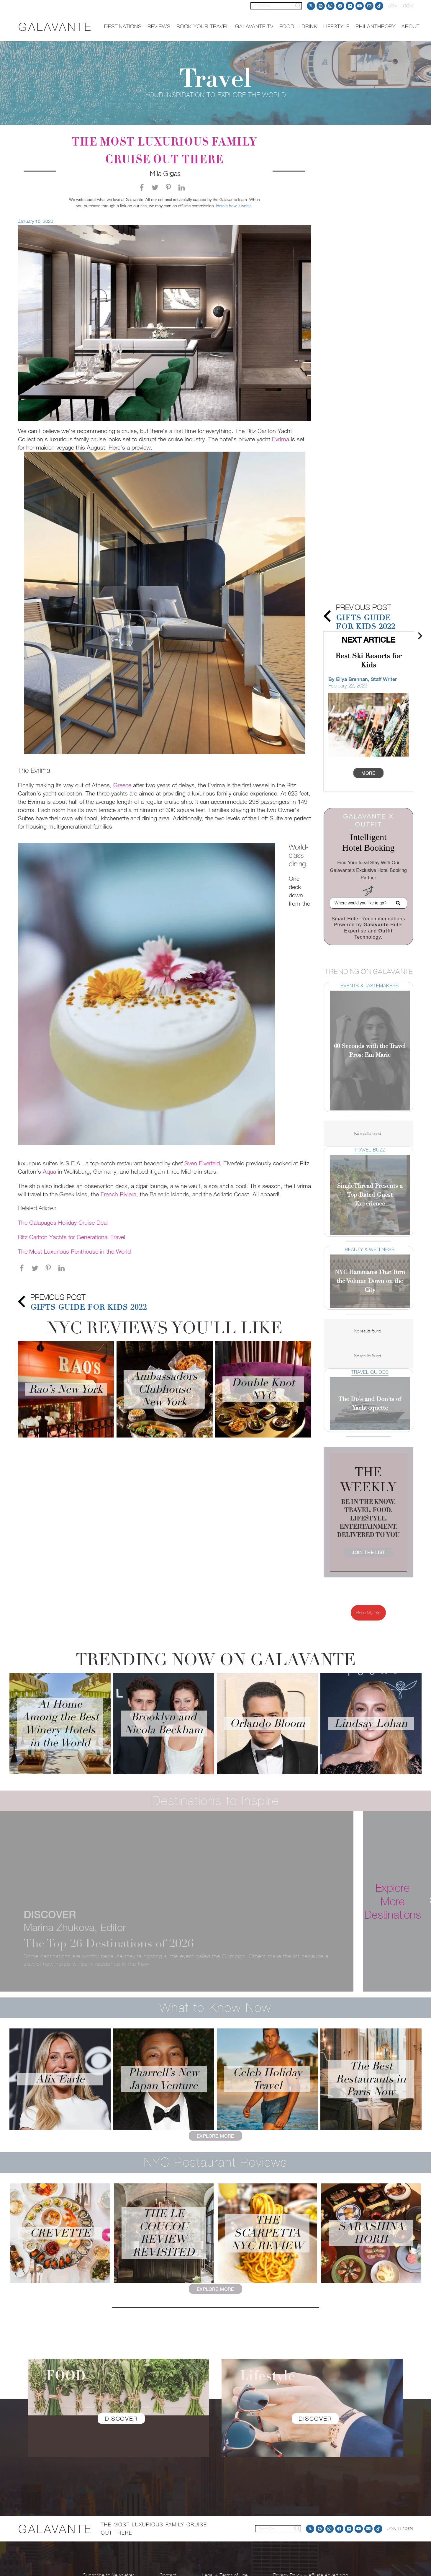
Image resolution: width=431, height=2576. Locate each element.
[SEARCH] (276, 6)
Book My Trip (368, 1612)
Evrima (280, 439)
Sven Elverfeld (202, 1163)
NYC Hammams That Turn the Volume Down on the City (370, 1280)
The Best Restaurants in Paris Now (371, 2078)
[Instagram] (330, 6)
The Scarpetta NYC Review (267, 2233)
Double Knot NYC (263, 1389)
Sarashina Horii (371, 2233)
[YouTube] (359, 6)
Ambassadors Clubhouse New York (164, 1389)
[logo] (55, 27)
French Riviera (118, 1194)
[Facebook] (340, 6)
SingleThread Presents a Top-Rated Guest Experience (370, 1194)
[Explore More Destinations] (392, 1901)
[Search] (298, 6)
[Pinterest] (321, 6)
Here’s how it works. (234, 205)
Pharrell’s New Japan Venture (163, 2079)
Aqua (49, 1171)
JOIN (392, 5)
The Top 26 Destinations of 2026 (109, 1943)
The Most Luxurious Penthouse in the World (74, 1251)
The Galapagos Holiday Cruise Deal (63, 1222)
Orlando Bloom (267, 1723)
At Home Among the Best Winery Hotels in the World (60, 1724)
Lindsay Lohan (370, 1723)
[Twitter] (311, 6)
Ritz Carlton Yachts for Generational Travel (71, 1237)
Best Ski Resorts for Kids (368, 660)
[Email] (369, 6)
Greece (122, 785)
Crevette (60, 2233)
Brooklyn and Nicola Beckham (163, 1723)
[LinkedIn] (350, 6)
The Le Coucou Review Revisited (163, 2233)
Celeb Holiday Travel (267, 2079)
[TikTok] (379, 6)
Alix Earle (60, 2079)
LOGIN (407, 5)
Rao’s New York (66, 1389)
